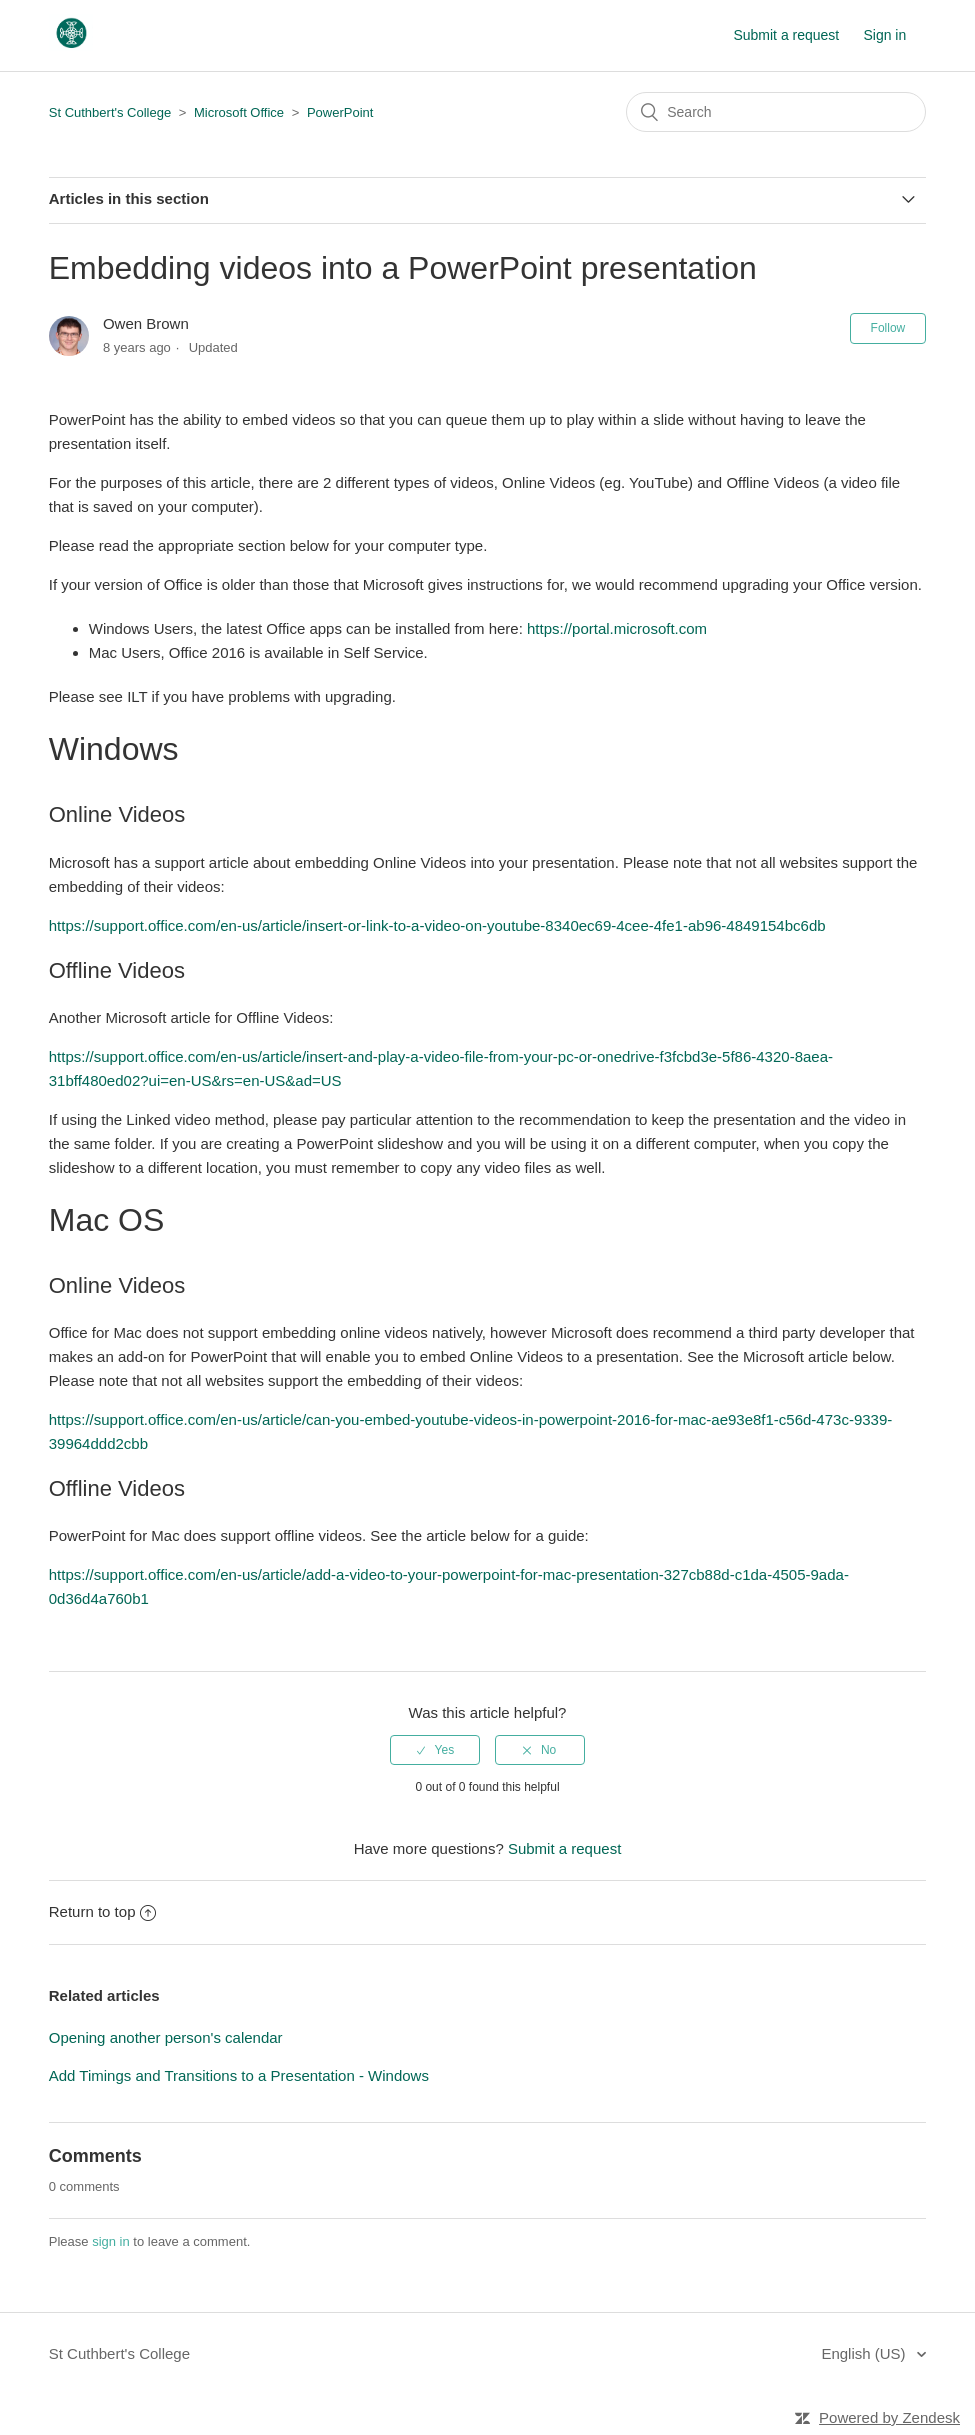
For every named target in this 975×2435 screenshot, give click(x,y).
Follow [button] (888, 328)
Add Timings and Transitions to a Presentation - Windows (239, 2075)
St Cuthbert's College (110, 112)
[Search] (776, 112)
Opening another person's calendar (166, 2037)
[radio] (435, 1750)
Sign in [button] (884, 35)
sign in (111, 2241)
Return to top (103, 1911)
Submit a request (786, 35)
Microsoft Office (239, 112)
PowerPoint (340, 112)
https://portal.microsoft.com (617, 628)
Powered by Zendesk (889, 2417)
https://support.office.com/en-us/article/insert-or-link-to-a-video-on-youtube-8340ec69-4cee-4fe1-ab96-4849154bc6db (437, 925)
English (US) (865, 2353)
